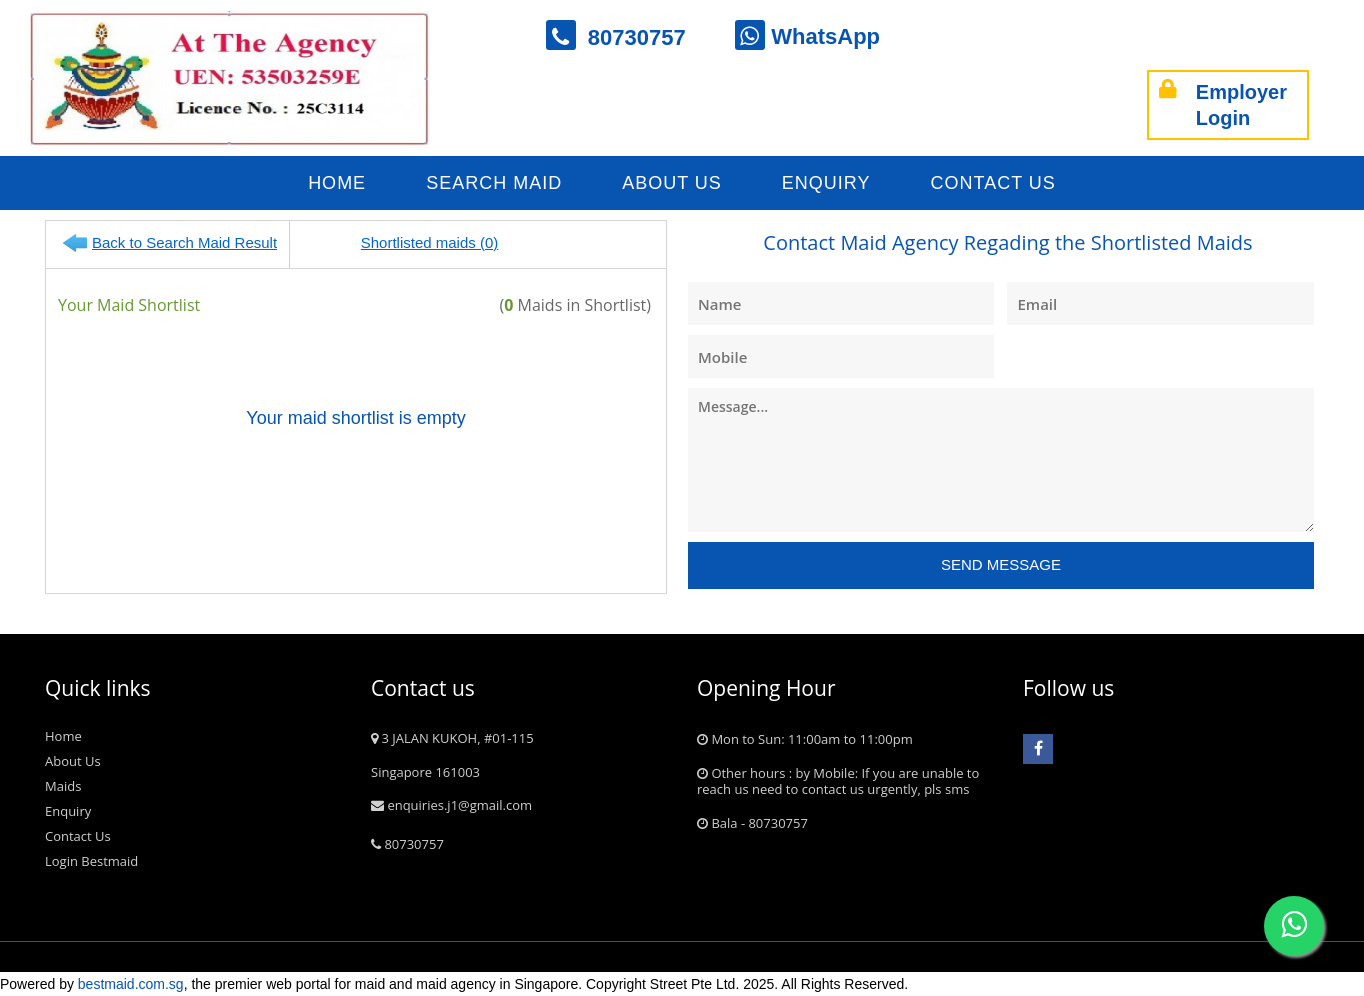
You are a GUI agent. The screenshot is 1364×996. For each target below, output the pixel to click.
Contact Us (993, 183)
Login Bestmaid (91, 861)
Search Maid (494, 183)
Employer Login (1223, 105)
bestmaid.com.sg (131, 984)
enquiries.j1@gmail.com (451, 805)
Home (337, 183)
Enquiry (826, 183)
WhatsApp (807, 36)
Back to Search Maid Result (184, 242)
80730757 (628, 37)
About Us (672, 183)
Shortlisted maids (422, 242)
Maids (63, 786)
